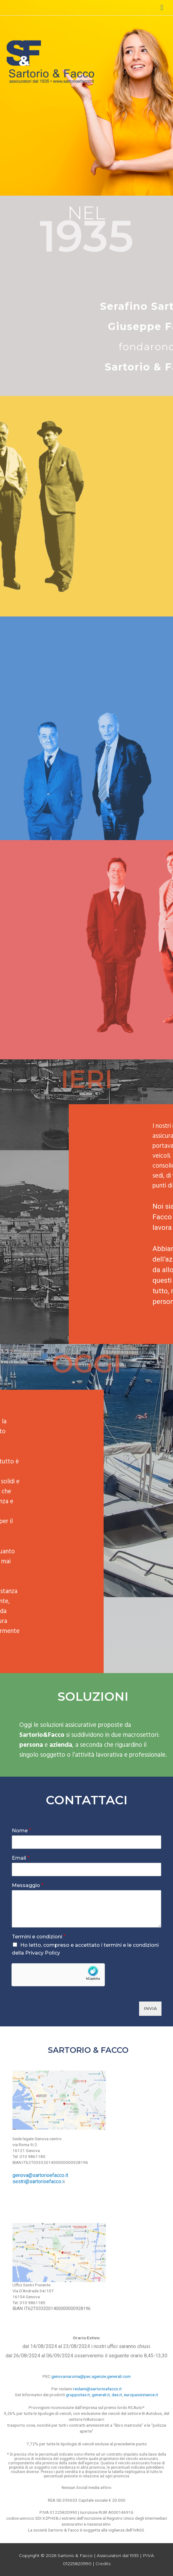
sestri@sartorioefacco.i (37, 2181)
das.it (117, 2394)
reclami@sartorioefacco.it (97, 2388)
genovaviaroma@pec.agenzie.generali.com (91, 2376)
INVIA (150, 2008)
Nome (21, 1831)
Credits (103, 2563)
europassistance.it (141, 2394)
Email (21, 1858)
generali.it (101, 2394)
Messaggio (28, 1885)
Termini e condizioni (39, 1937)
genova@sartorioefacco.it (40, 2175)
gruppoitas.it (78, 2394)
